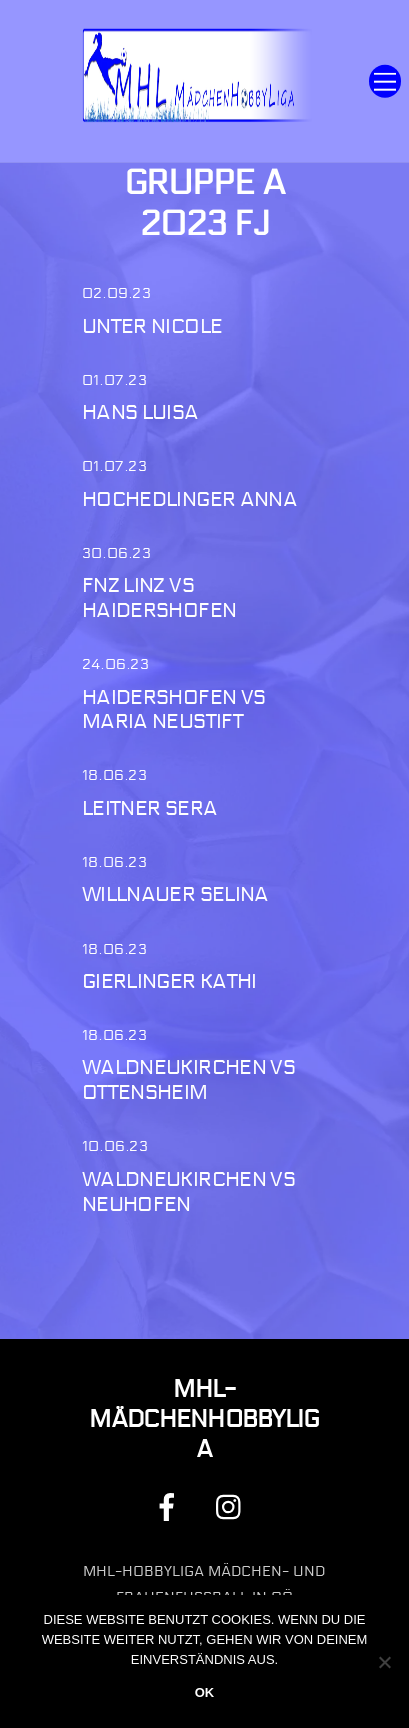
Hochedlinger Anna (189, 499)
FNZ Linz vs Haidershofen (159, 598)
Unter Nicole (152, 326)
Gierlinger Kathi (169, 981)
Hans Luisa (140, 412)
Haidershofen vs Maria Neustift (174, 710)
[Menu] (385, 81)
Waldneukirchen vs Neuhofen (188, 1192)
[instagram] (233, 1506)
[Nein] (384, 1662)
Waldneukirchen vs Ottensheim (188, 1080)
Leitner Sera (150, 808)
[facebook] (170, 1506)
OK (205, 1692)
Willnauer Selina (175, 894)
